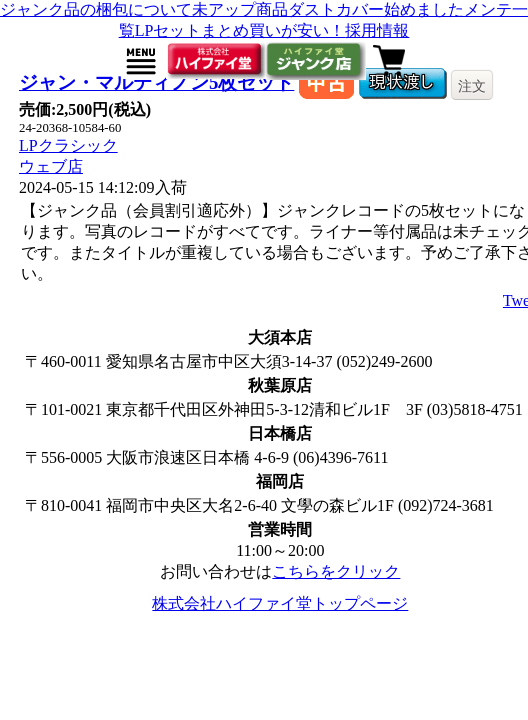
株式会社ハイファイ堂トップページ (280, 603)
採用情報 (377, 30)
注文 (472, 86)
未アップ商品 (240, 9)
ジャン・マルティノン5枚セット (156, 82)
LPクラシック (68, 145)
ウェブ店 (51, 166)
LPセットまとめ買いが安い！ (240, 30)
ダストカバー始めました (376, 9)
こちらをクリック (336, 571)
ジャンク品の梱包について (96, 9)
